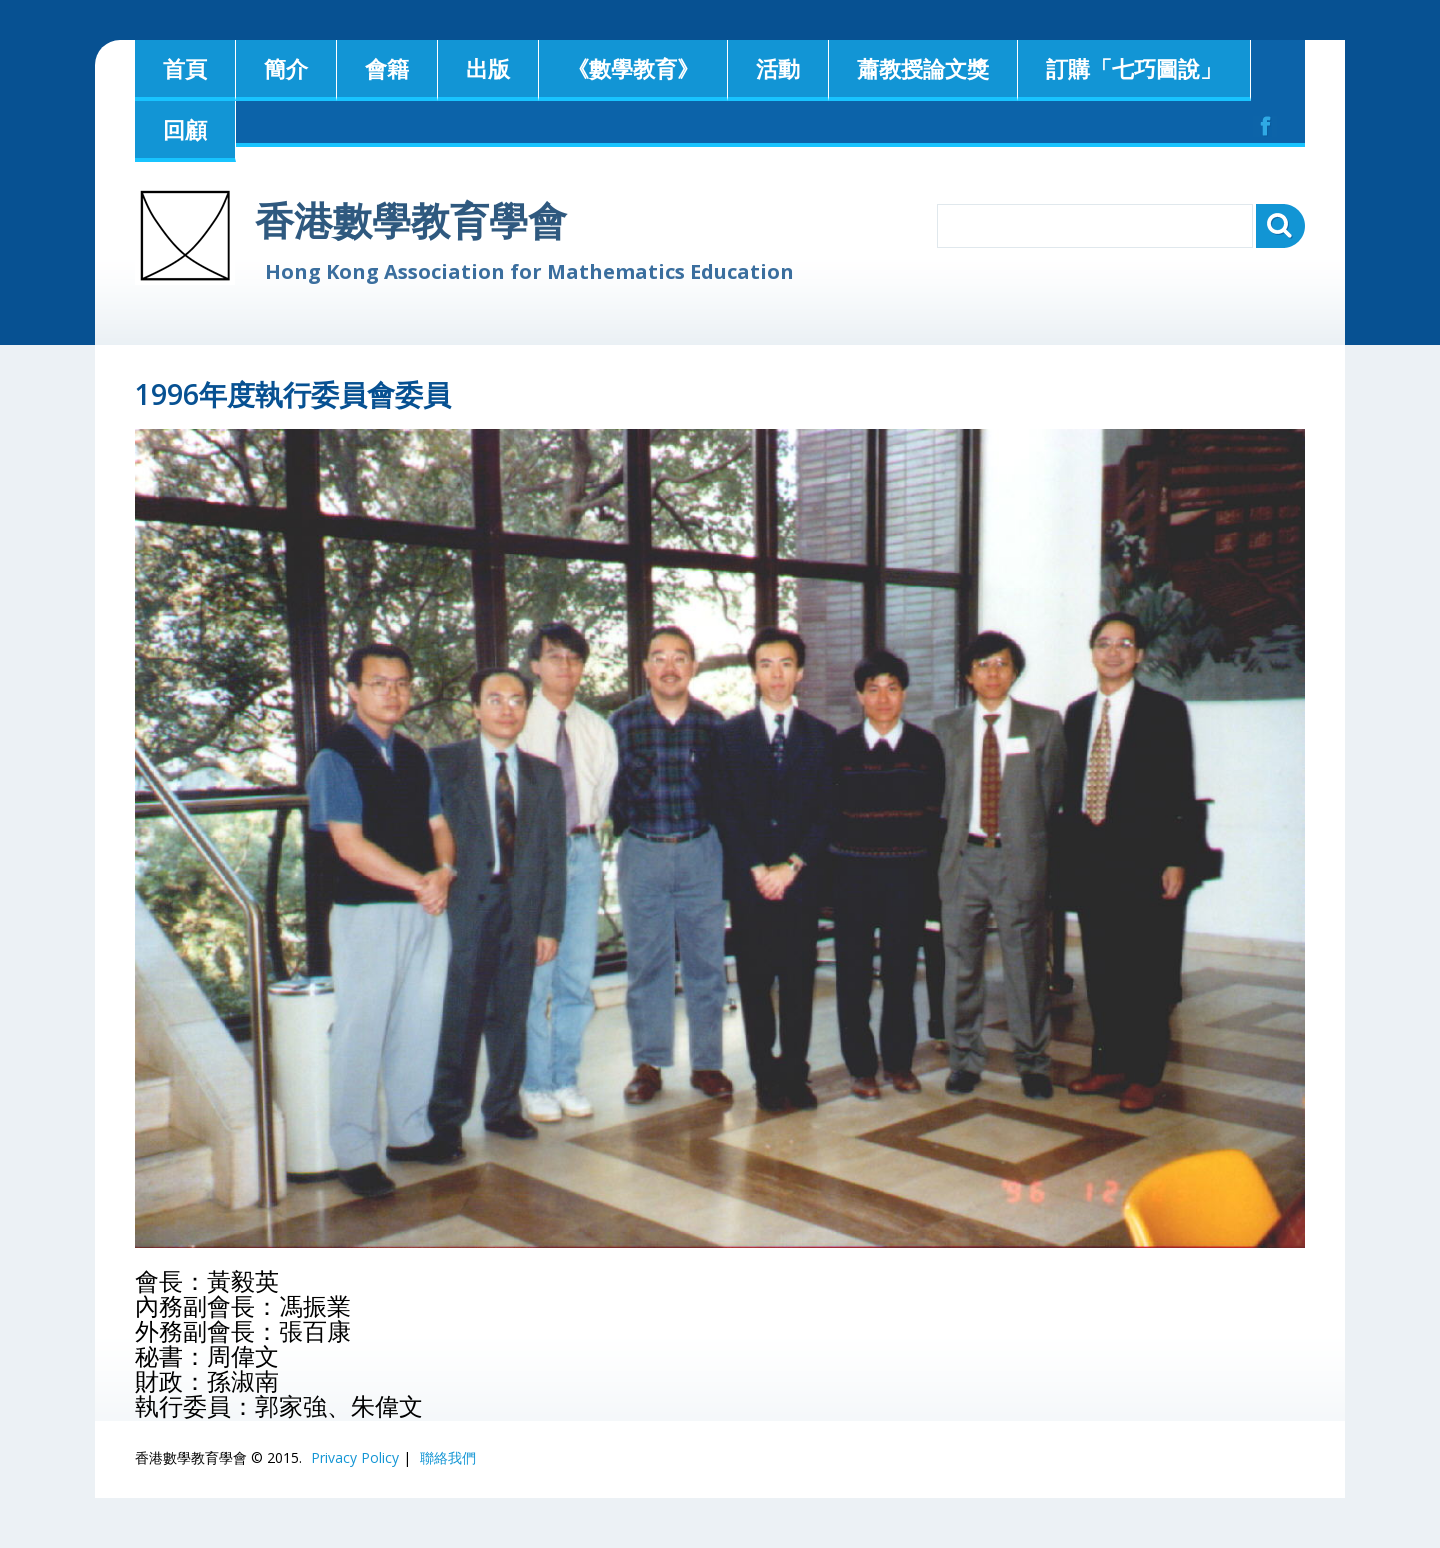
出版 (488, 68)
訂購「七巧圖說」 (1134, 68)
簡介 (286, 68)
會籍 (387, 68)
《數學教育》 (633, 68)
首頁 (185, 68)
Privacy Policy (355, 1457)
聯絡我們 (448, 1457)
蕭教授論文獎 (923, 68)
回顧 (185, 129)
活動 (778, 68)
